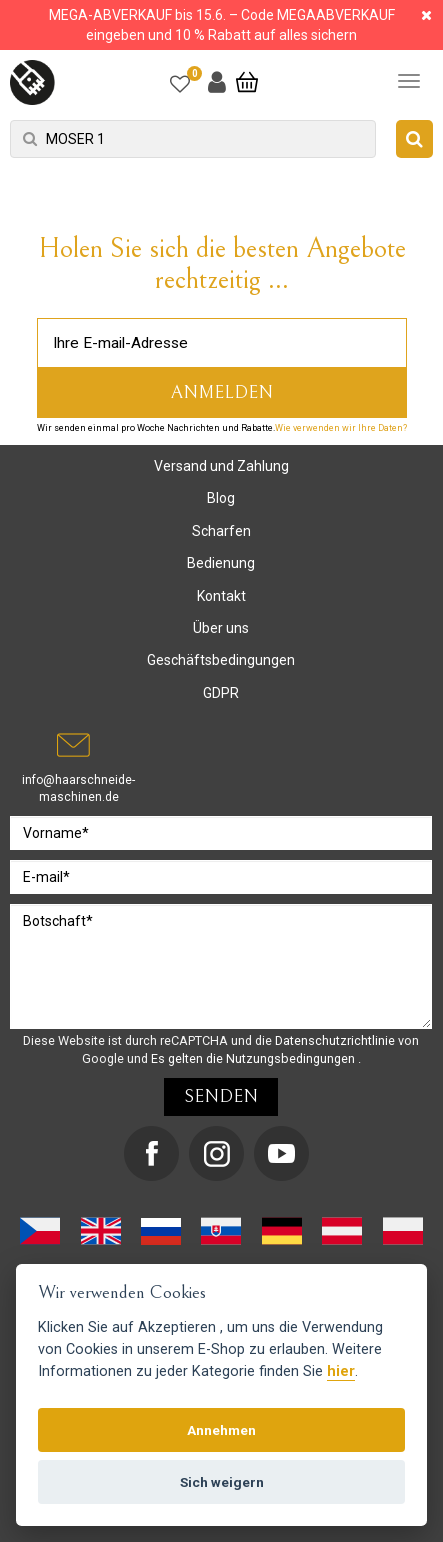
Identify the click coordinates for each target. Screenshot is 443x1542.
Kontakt (221, 596)
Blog (221, 498)
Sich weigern (222, 1482)
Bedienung (221, 563)
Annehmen (221, 1430)
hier (341, 1371)
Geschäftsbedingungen (221, 660)
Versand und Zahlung (221, 466)
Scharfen (221, 531)
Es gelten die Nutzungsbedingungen (254, 1058)
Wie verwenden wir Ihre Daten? (341, 428)
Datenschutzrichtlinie (336, 1040)
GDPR (221, 693)
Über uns (221, 628)
